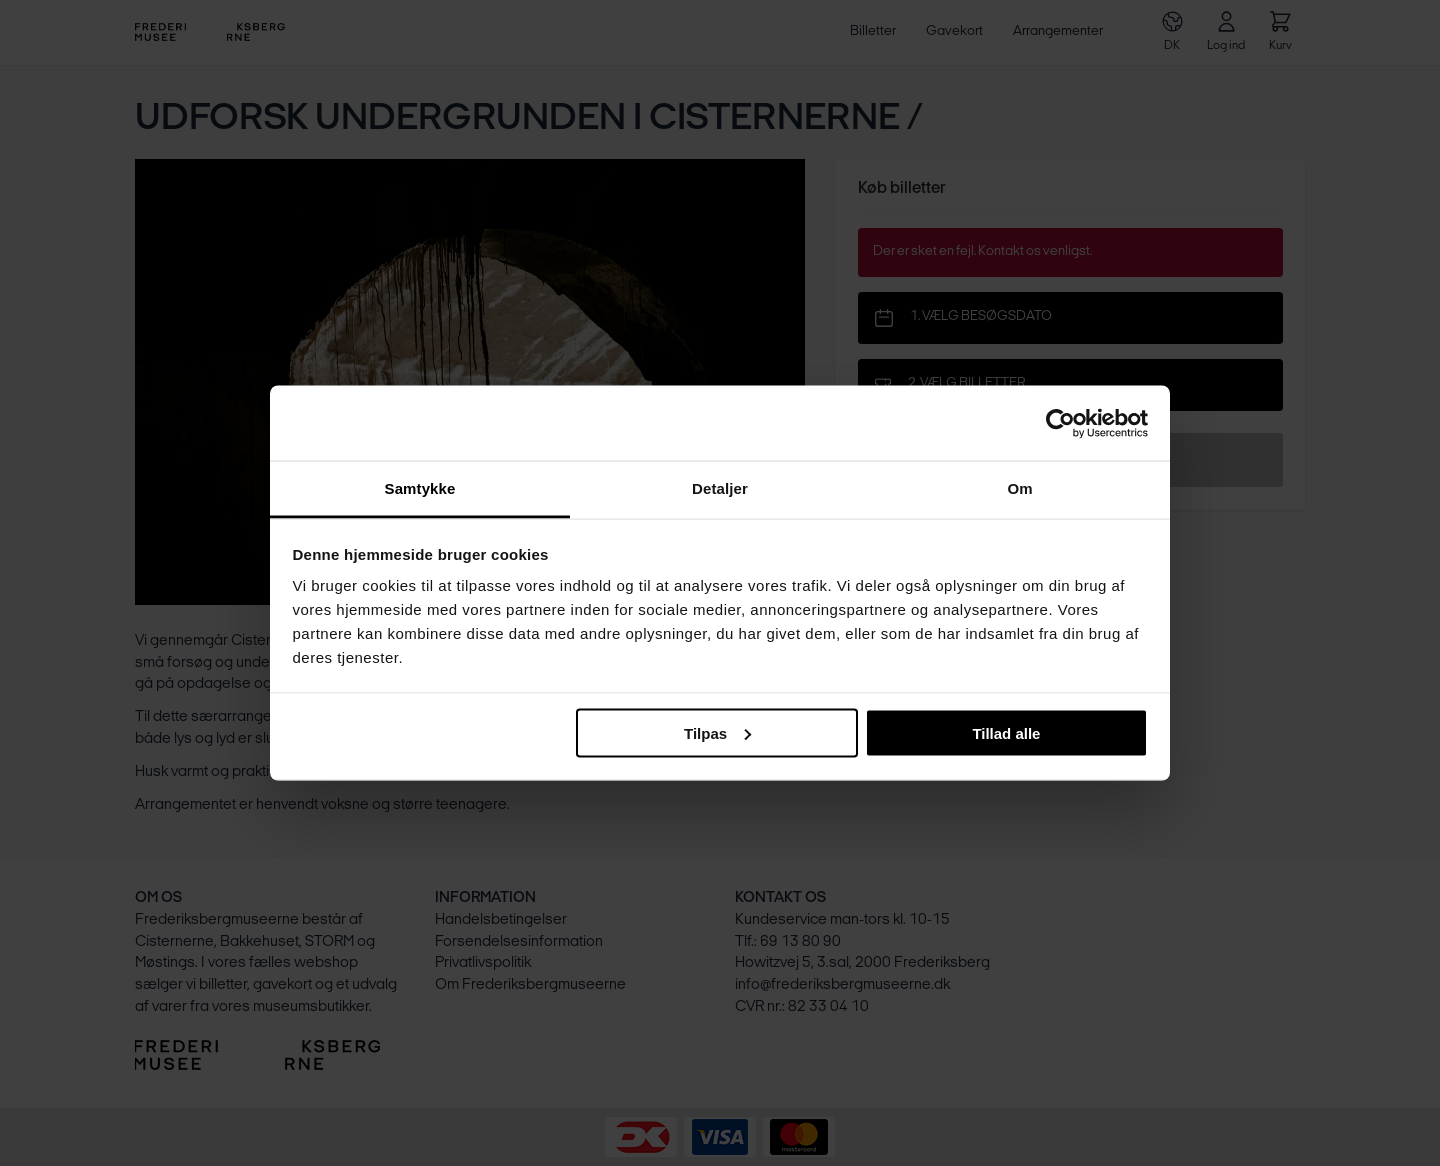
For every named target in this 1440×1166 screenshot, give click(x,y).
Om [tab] (1019, 488)
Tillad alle (1006, 732)
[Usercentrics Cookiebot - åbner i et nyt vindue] (1060, 423)
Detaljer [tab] (720, 488)
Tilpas (717, 732)
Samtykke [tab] (420, 488)
